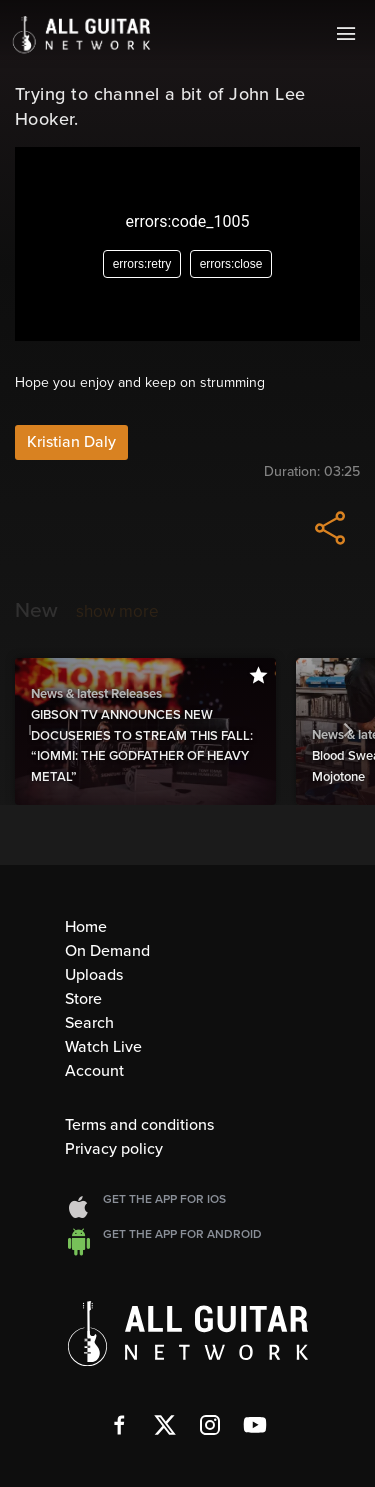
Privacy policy (114, 1149)
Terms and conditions (139, 1125)
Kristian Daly (71, 442)
